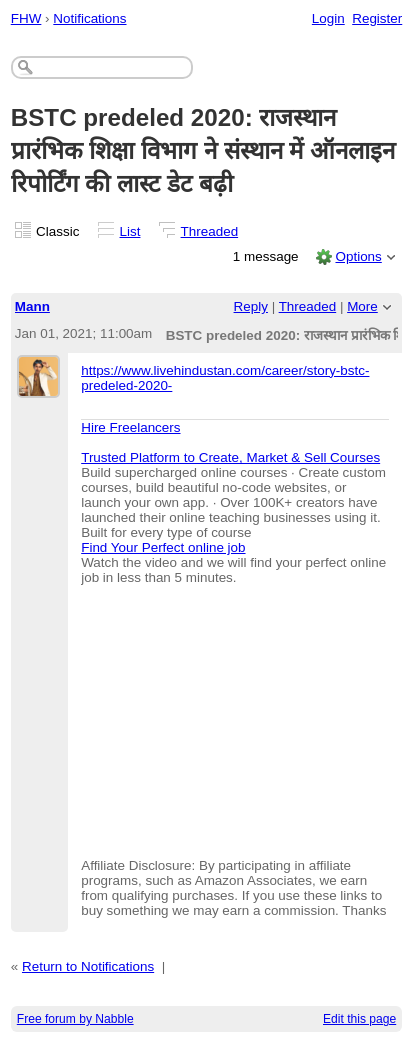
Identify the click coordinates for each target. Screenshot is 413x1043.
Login (328, 18)
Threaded (210, 231)
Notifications (89, 18)
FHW (26, 18)
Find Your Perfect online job (163, 547)
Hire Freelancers (130, 427)
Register (377, 18)
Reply (251, 306)
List (130, 231)
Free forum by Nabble (75, 1019)
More (362, 306)
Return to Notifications (88, 966)
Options (358, 256)
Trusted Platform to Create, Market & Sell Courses (230, 457)
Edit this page (359, 1019)
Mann (32, 306)
